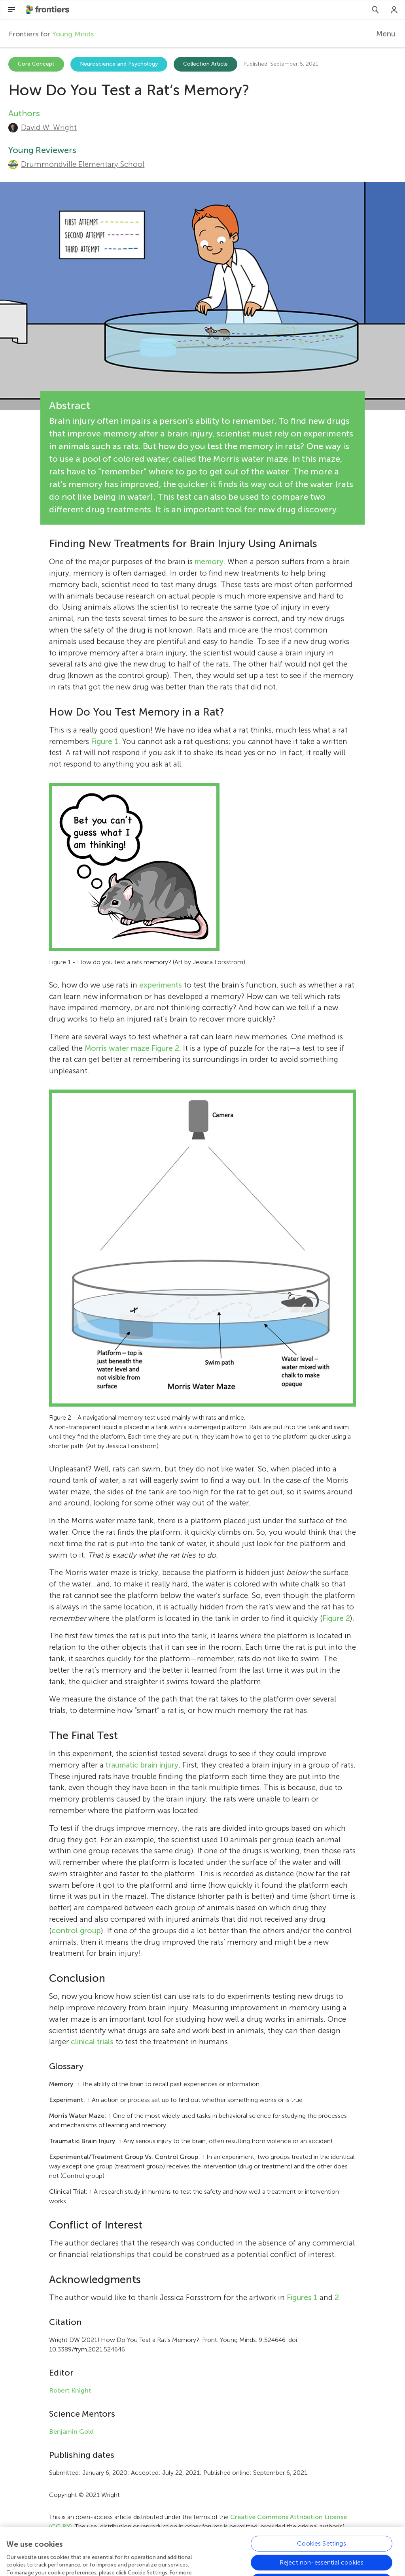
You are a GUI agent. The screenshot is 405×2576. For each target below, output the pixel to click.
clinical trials (92, 2041)
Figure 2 (165, 1048)
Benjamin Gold (71, 2431)
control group (76, 1930)
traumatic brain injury (142, 1765)
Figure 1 (104, 741)
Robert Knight (70, 2390)
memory (209, 561)
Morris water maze (117, 1048)
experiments (160, 985)
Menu (386, 33)
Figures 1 (302, 2297)
